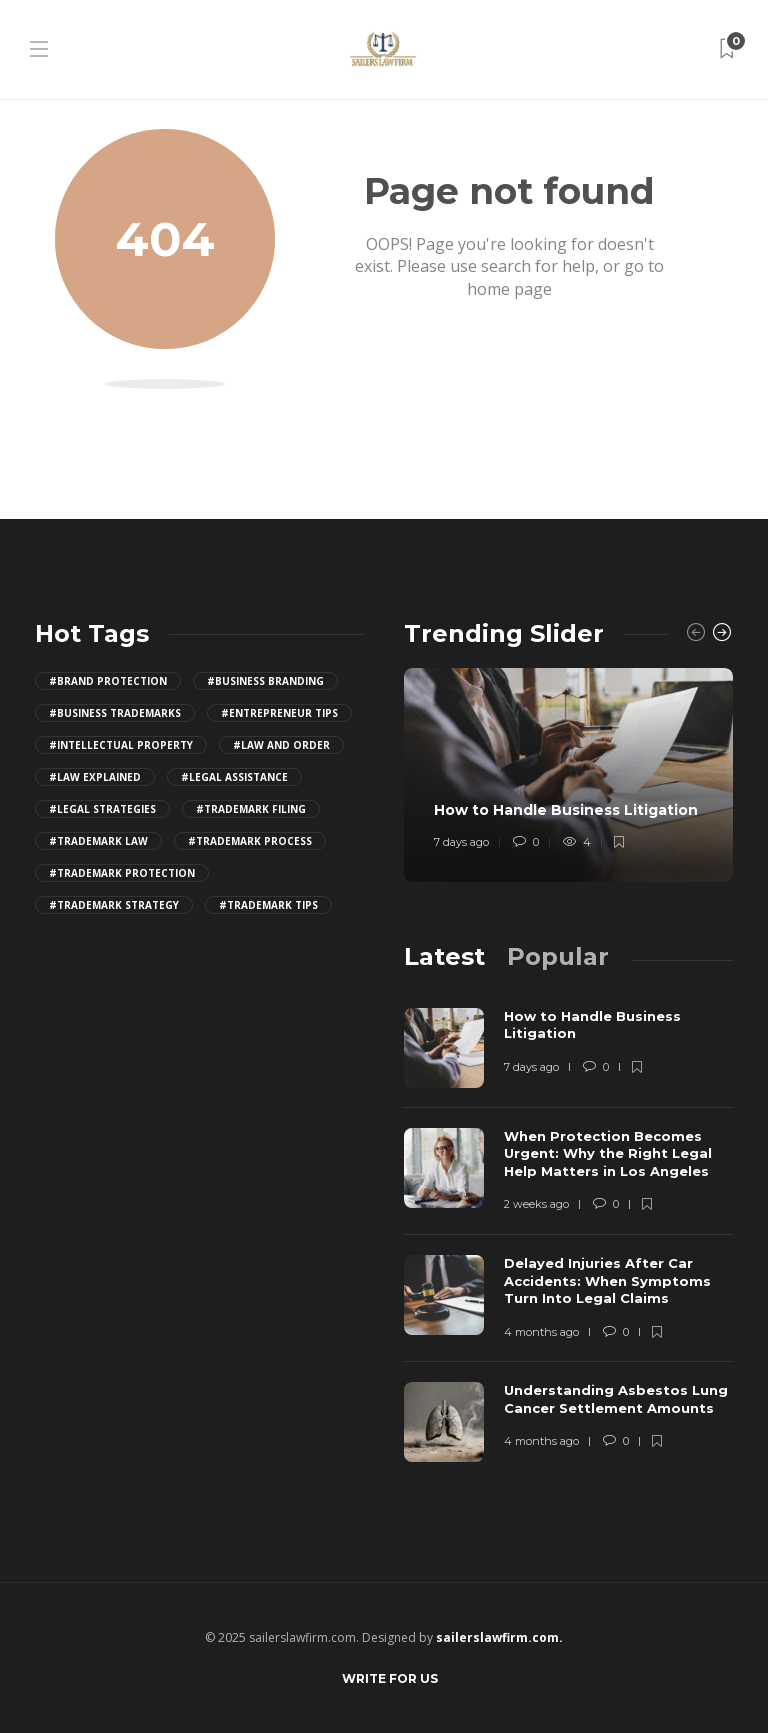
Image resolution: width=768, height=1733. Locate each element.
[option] (568, 775)
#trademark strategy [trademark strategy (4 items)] (114, 905)
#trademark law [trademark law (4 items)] (98, 841)
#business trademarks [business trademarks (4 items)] (115, 713)
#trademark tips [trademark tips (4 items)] (268, 905)
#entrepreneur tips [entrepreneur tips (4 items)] (279, 713)
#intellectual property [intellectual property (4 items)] (121, 745)
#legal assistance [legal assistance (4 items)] (234, 777)
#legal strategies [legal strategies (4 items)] (102, 809)
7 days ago (461, 842)
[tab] (444, 956)
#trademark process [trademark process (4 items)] (250, 841)
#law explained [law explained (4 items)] (95, 777)
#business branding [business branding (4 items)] (265, 681)
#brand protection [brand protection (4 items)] (108, 681)
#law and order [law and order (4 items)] (281, 745)
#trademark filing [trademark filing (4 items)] (251, 809)
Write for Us (390, 1678)
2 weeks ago (536, 1204)
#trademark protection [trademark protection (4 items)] (122, 873)
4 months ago (541, 1332)
